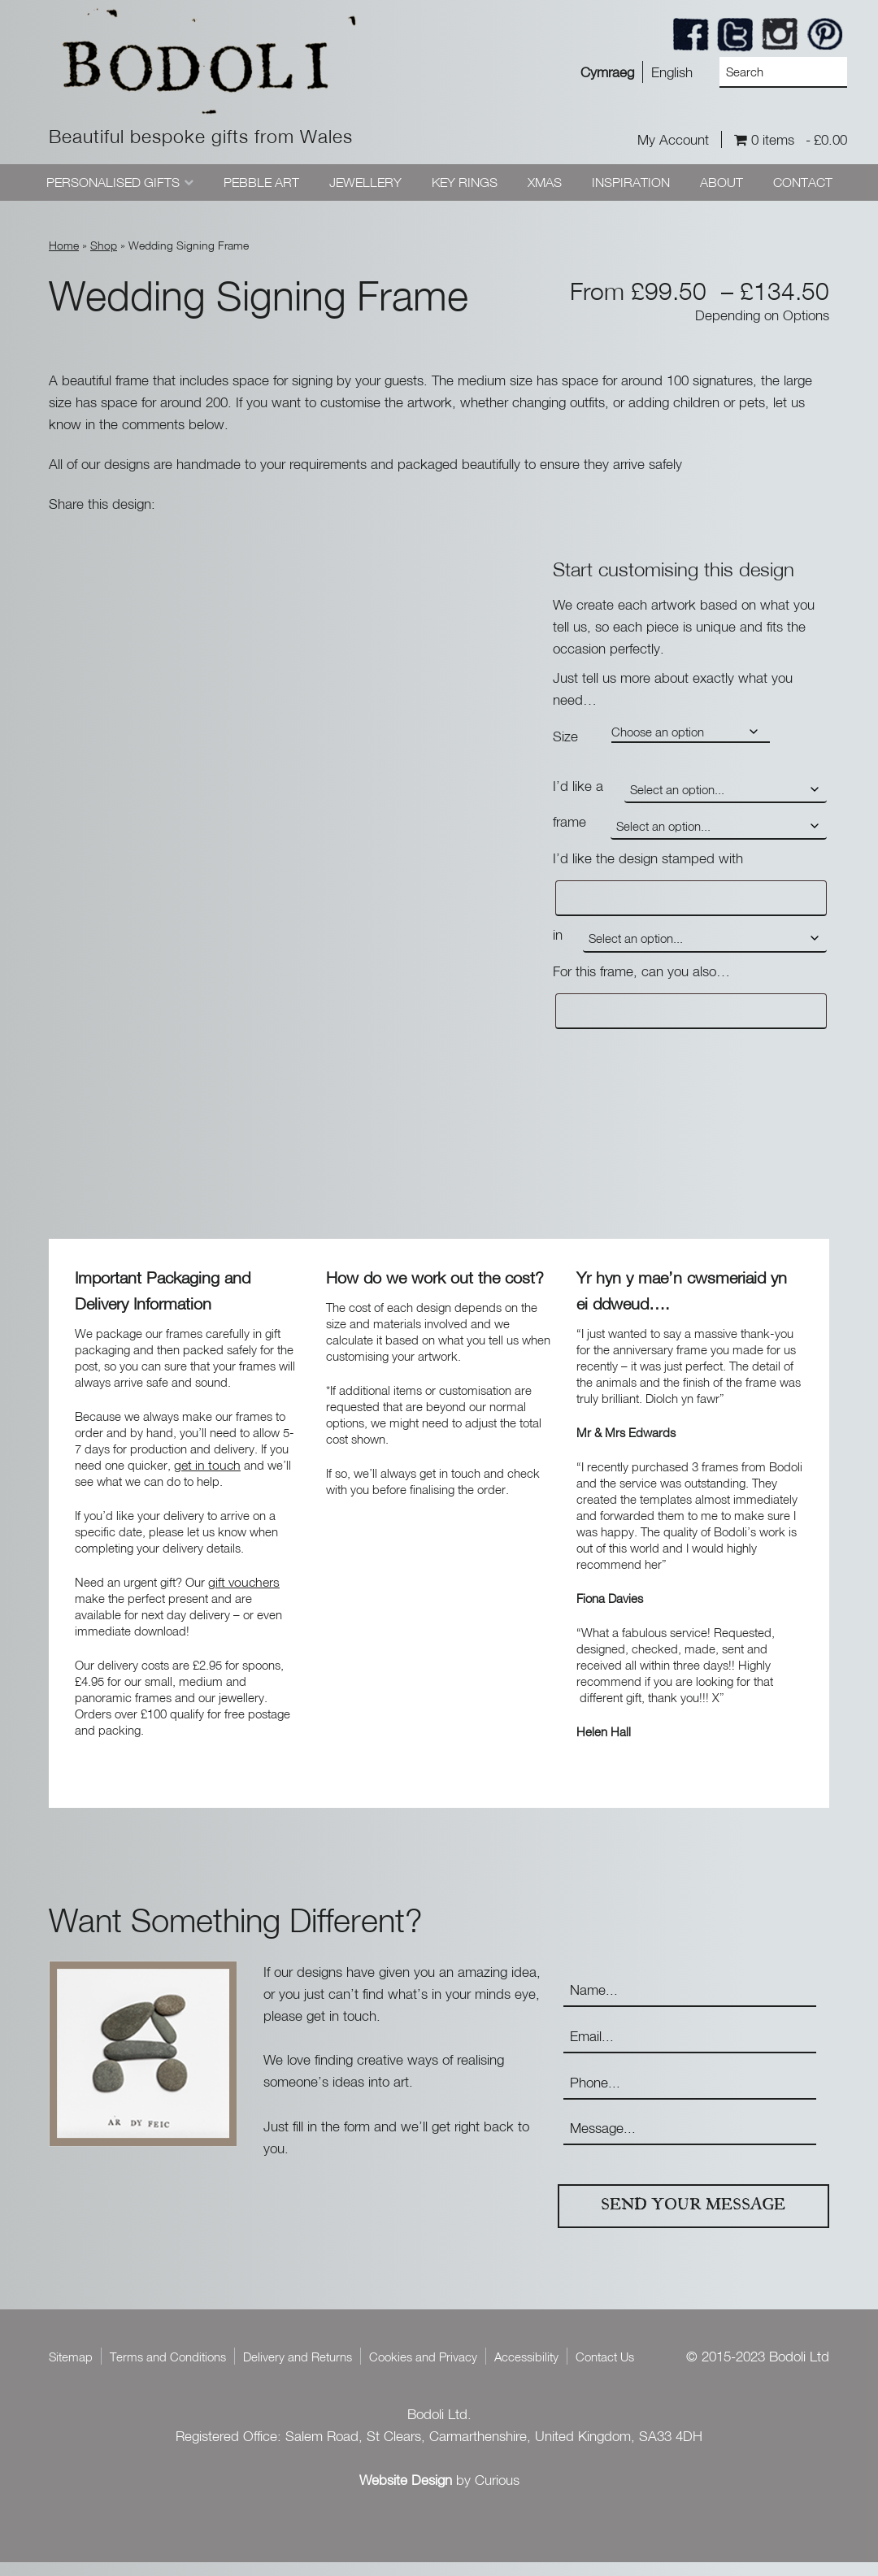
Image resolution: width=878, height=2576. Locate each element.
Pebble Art (261, 182)
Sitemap (71, 2369)
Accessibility (526, 2369)
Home (64, 245)
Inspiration (631, 182)
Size (565, 736)
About (721, 182)
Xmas (545, 182)
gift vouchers (244, 1595)
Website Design (405, 2493)
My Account (673, 139)
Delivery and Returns (297, 2369)
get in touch (207, 1478)
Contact (802, 182)
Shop (103, 245)
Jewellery (365, 182)
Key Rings (465, 182)
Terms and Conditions (168, 2369)
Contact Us (605, 2369)
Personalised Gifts (113, 182)
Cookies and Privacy (423, 2369)
